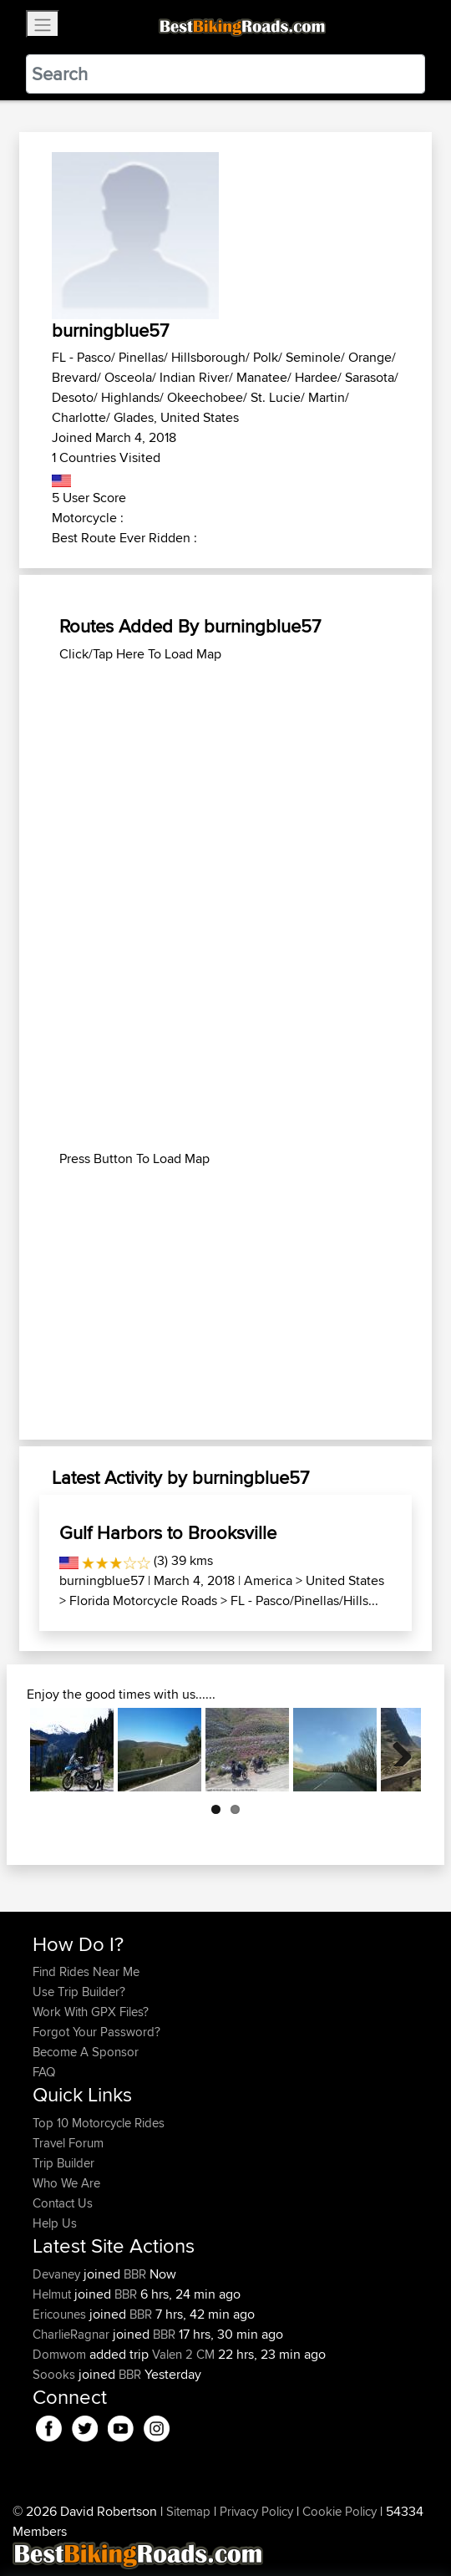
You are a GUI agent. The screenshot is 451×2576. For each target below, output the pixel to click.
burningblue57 (101, 1580)
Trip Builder (63, 2163)
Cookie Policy (339, 2511)
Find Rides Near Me (86, 1971)
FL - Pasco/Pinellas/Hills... (304, 1600)
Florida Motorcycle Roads (143, 1600)
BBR (135, 2274)
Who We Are (66, 2183)
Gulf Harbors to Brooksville (167, 1532)
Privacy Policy (256, 2511)
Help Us (55, 2223)
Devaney (58, 2274)
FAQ (44, 2072)
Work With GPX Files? (91, 2011)
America (268, 1580)
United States (345, 1580)
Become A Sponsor (86, 2051)
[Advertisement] (225, 781)
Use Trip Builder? (79, 1991)
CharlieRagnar (73, 2334)
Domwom (61, 2354)
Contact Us (63, 2203)
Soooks (56, 2374)
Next (396, 1749)
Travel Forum (68, 2143)
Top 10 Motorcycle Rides (99, 2122)
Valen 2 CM (183, 2354)
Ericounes (61, 2314)
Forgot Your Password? (96, 2031)
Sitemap (188, 2511)
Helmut (53, 2294)
